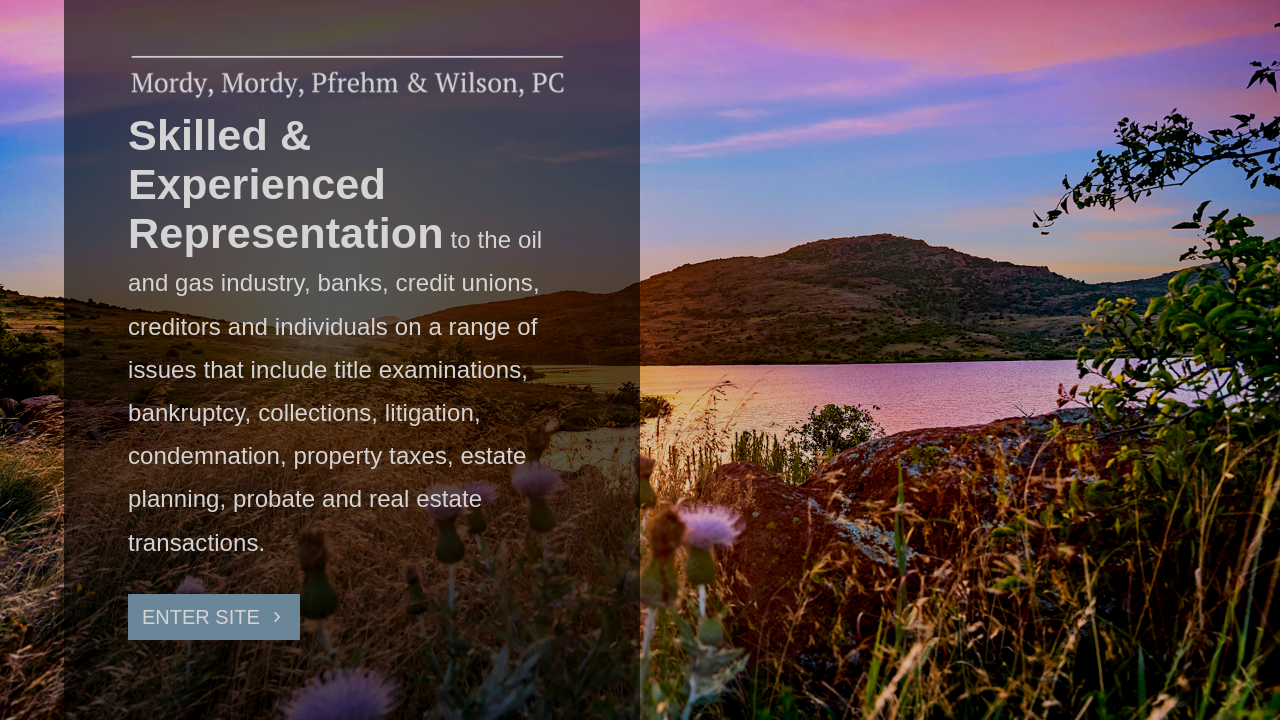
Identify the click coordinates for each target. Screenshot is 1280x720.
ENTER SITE (201, 617)
